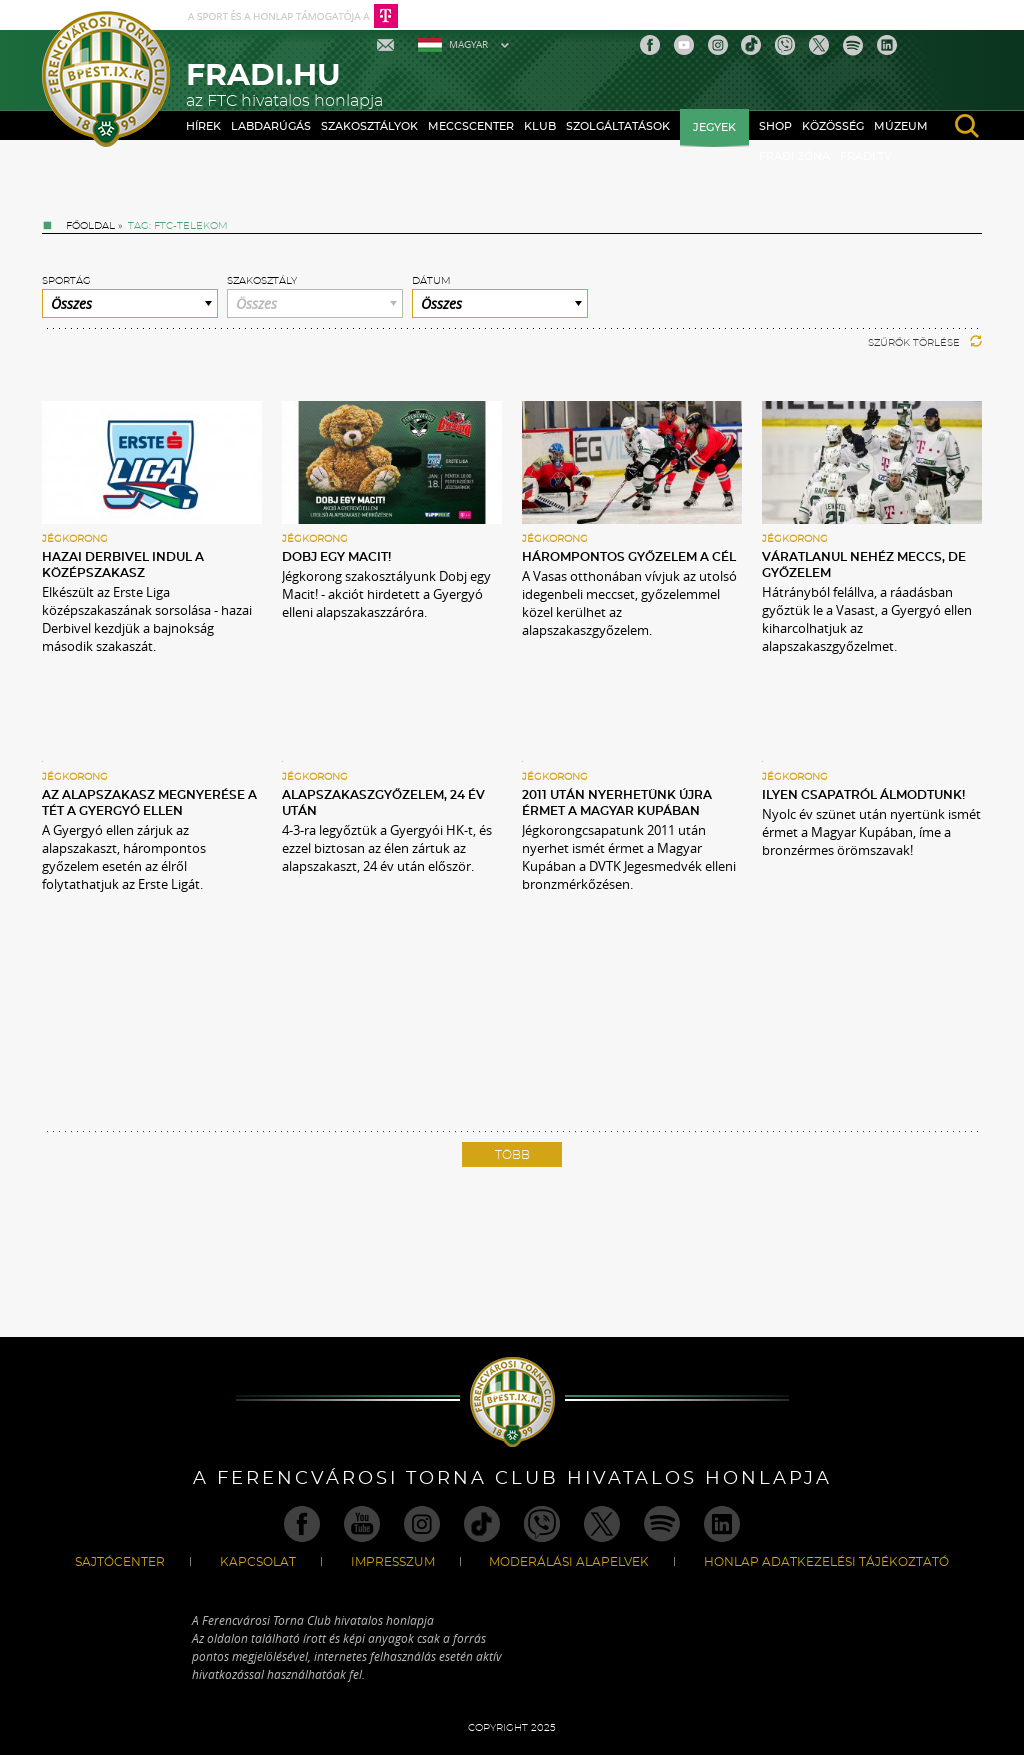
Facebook (650, 45)
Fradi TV (866, 156)
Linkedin (887, 45)
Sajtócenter (120, 1562)
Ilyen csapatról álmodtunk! (863, 795)
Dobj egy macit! (336, 557)
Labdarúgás (271, 126)
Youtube (684, 45)
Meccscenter (471, 126)
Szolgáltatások (618, 126)
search (967, 126)
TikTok (751, 45)
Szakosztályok (369, 126)
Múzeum (901, 126)
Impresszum (393, 1562)
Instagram (718, 45)
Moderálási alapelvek (569, 1562)
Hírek (203, 126)
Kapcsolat (258, 1562)
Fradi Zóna (794, 156)
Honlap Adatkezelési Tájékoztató (826, 1562)
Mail (387, 45)
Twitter (819, 45)
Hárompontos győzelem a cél (629, 557)
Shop (775, 126)
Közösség (833, 126)
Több (512, 1155)
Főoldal (90, 226)
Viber (785, 45)
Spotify (853, 45)
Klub (540, 126)
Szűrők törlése (925, 343)
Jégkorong (75, 539)
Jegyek (714, 127)
